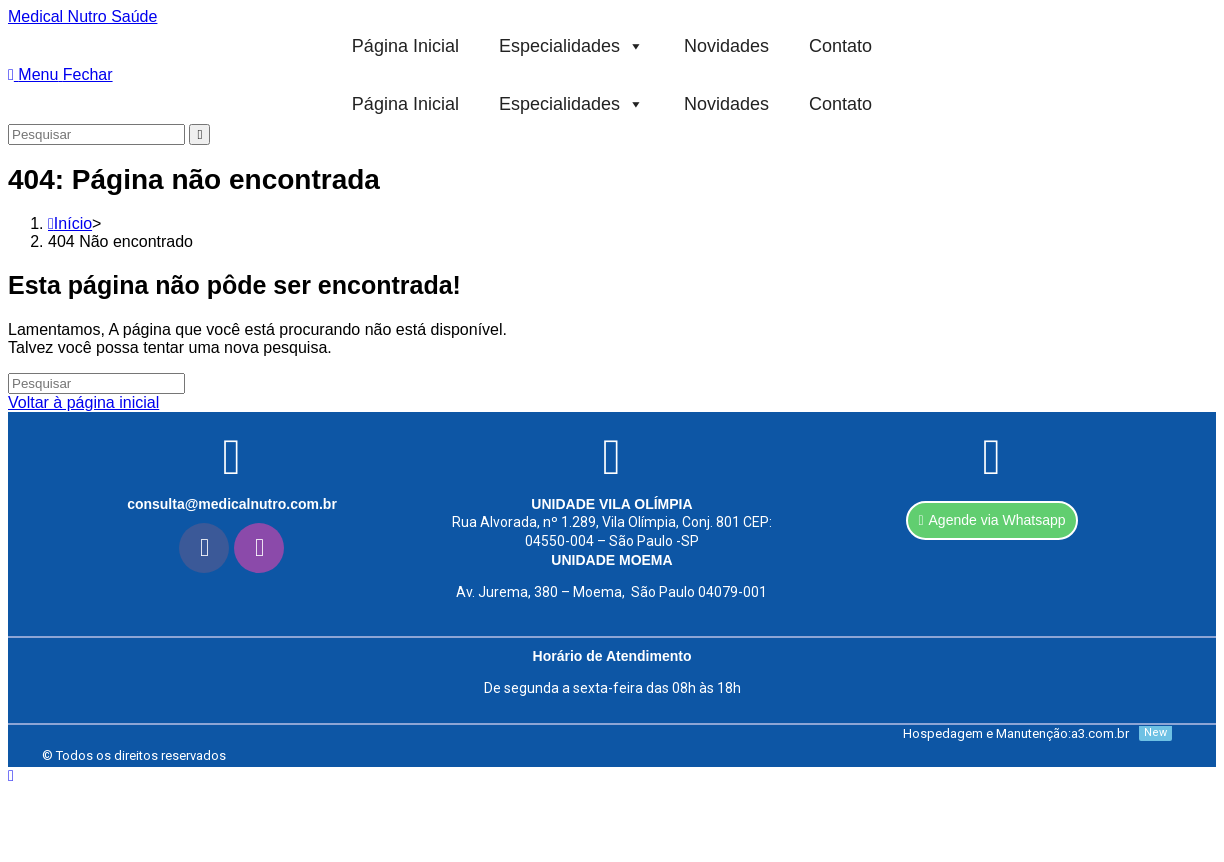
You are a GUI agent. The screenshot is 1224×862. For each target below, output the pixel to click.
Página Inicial (405, 46)
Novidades (726, 46)
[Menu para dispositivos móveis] (60, 74)
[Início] (70, 223)
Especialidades (571, 46)
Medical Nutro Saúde (82, 16)
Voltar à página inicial (83, 402)
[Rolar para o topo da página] (11, 775)
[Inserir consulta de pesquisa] (96, 134)
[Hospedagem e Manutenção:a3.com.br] (892, 733)
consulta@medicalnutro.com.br (232, 504)
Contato (840, 46)
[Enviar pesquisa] (199, 134)
